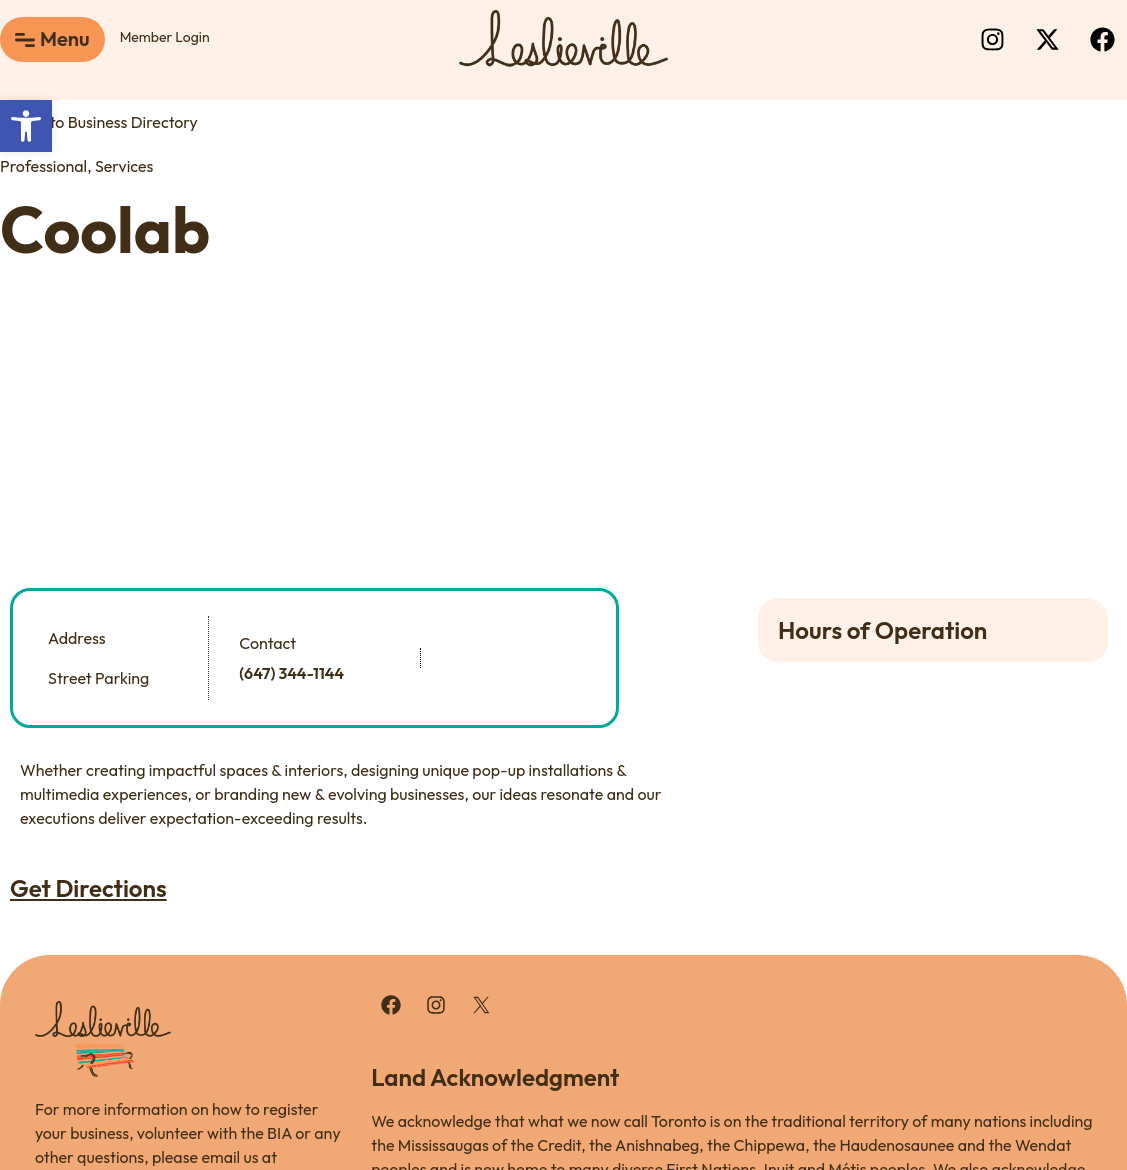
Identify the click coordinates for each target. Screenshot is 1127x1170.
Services (124, 166)
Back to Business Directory (99, 122)
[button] (26, 126)
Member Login (165, 37)
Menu (65, 38)
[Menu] (25, 40)
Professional (43, 166)
